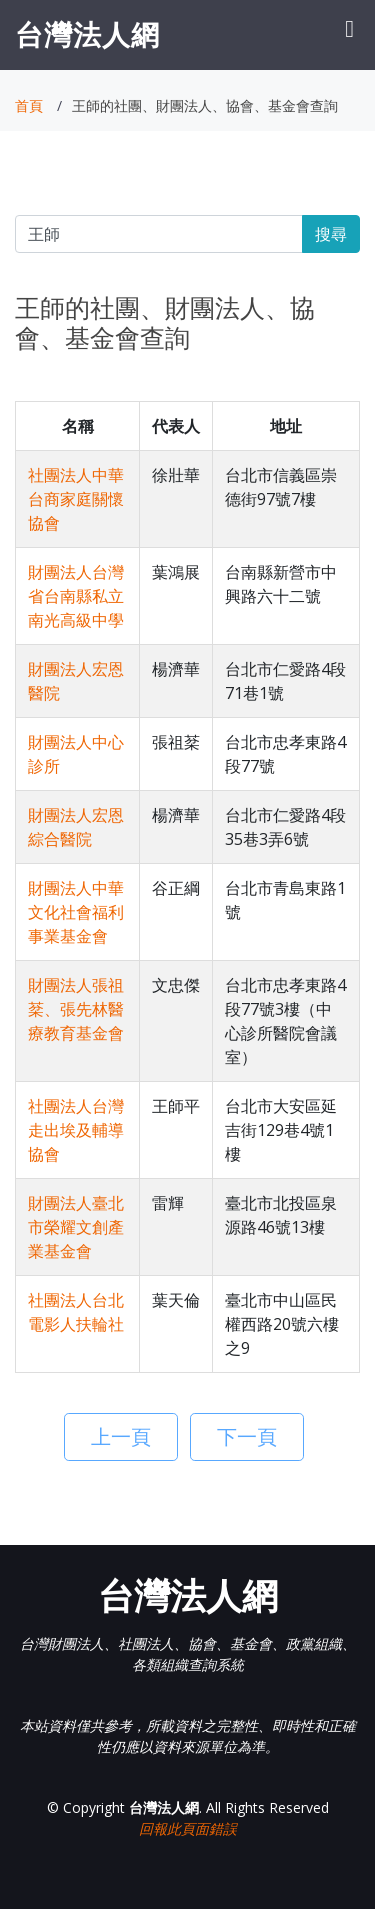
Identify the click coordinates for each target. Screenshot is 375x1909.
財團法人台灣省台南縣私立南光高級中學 (76, 596)
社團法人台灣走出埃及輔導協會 (76, 1130)
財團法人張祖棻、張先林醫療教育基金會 (76, 1009)
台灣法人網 (87, 34)
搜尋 (331, 234)
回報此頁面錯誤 (188, 1828)
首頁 (29, 105)
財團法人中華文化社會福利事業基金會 (76, 912)
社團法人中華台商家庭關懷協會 (76, 499)
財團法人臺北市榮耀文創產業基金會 (76, 1227)
